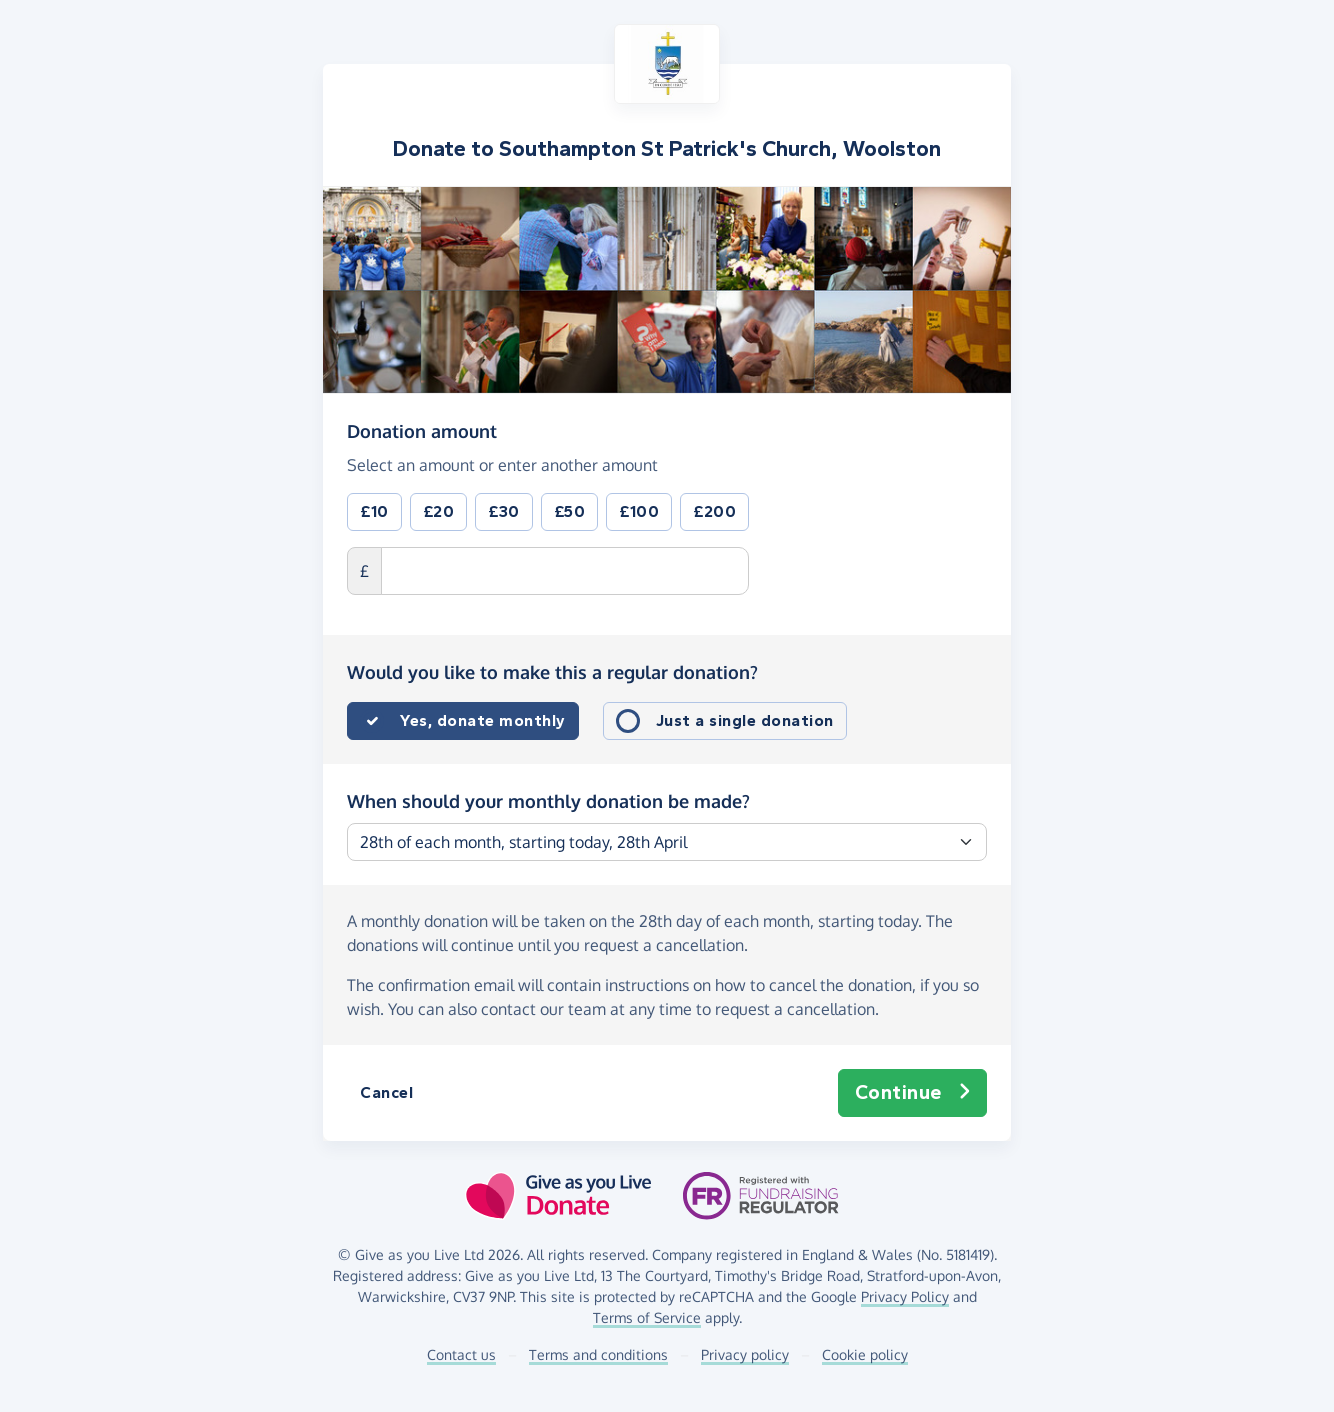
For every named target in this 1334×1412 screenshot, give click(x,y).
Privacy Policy (905, 1296)
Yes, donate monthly (483, 720)
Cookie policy (865, 1354)
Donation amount (422, 430)
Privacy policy (745, 1354)
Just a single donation (745, 720)
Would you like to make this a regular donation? (552, 672)
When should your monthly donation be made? (548, 801)
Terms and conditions (598, 1354)
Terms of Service (647, 1317)
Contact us (461, 1354)
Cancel (386, 1092)
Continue (913, 1093)
